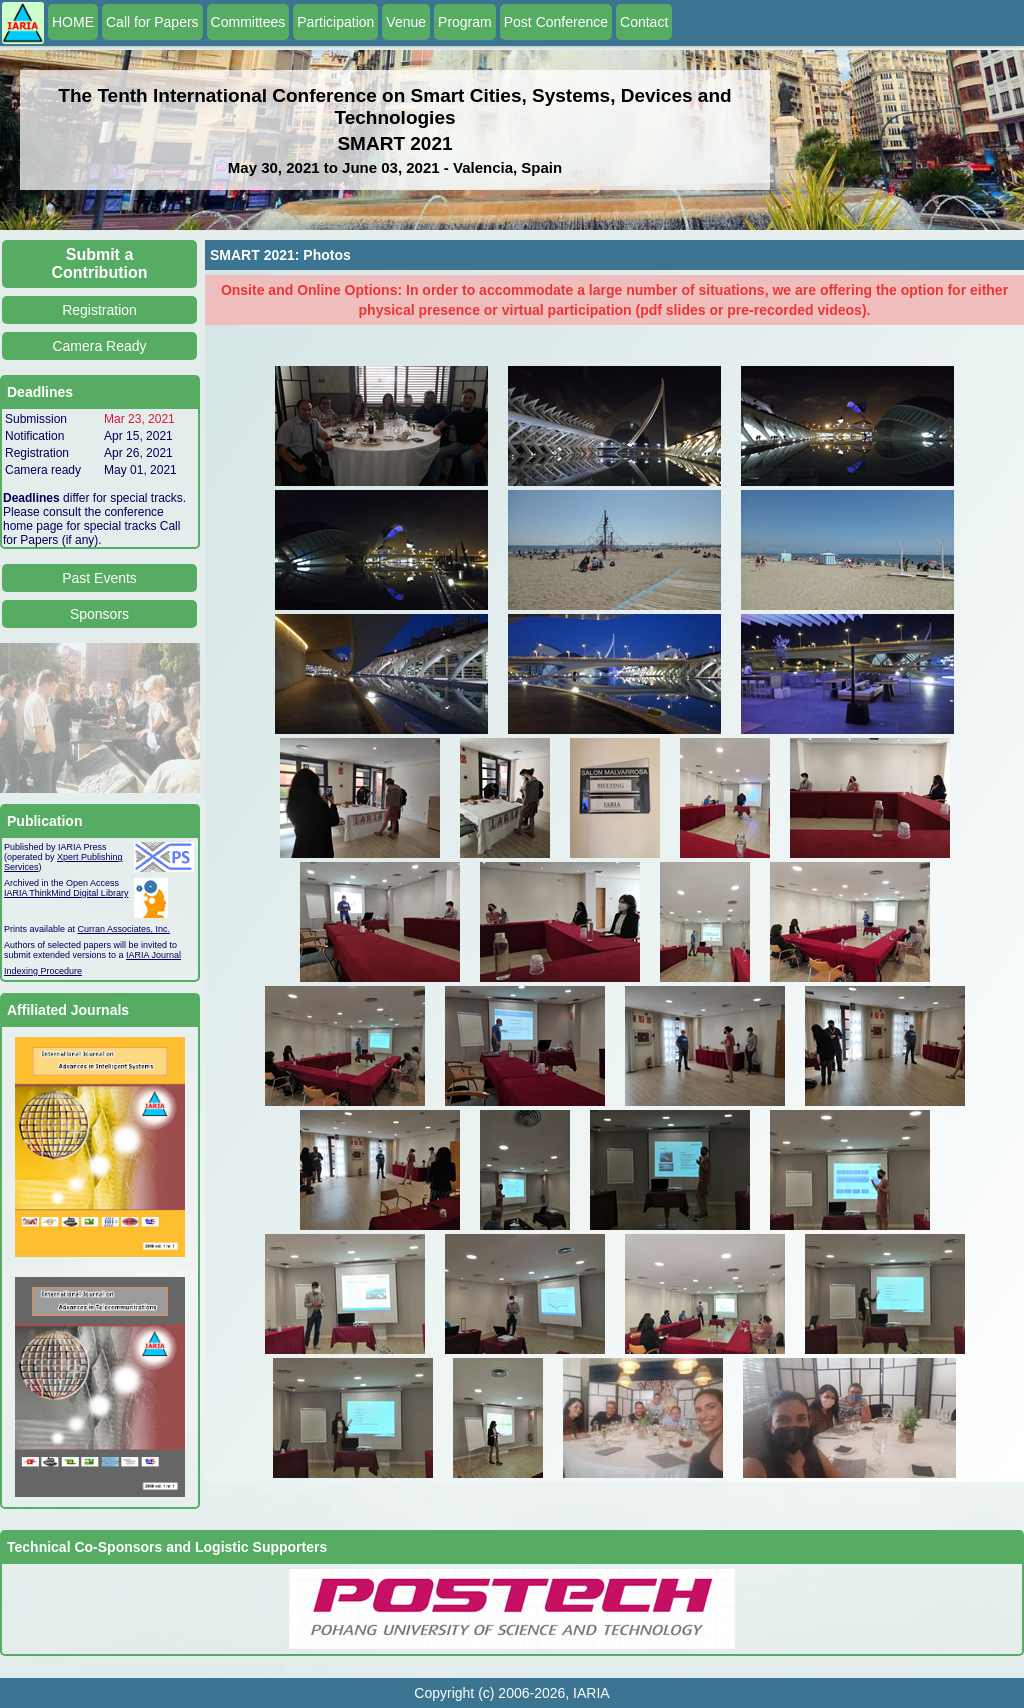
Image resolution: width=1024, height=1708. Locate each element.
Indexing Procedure (43, 971)
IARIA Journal (153, 955)
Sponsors (99, 614)
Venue (406, 22)
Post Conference (556, 22)
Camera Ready (99, 346)
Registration (99, 310)
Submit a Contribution (100, 263)
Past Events (99, 578)
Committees (248, 22)
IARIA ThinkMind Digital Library (66, 893)
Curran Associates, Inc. (124, 929)
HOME (73, 22)
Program (465, 22)
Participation (335, 22)
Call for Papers (152, 22)
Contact (644, 22)
